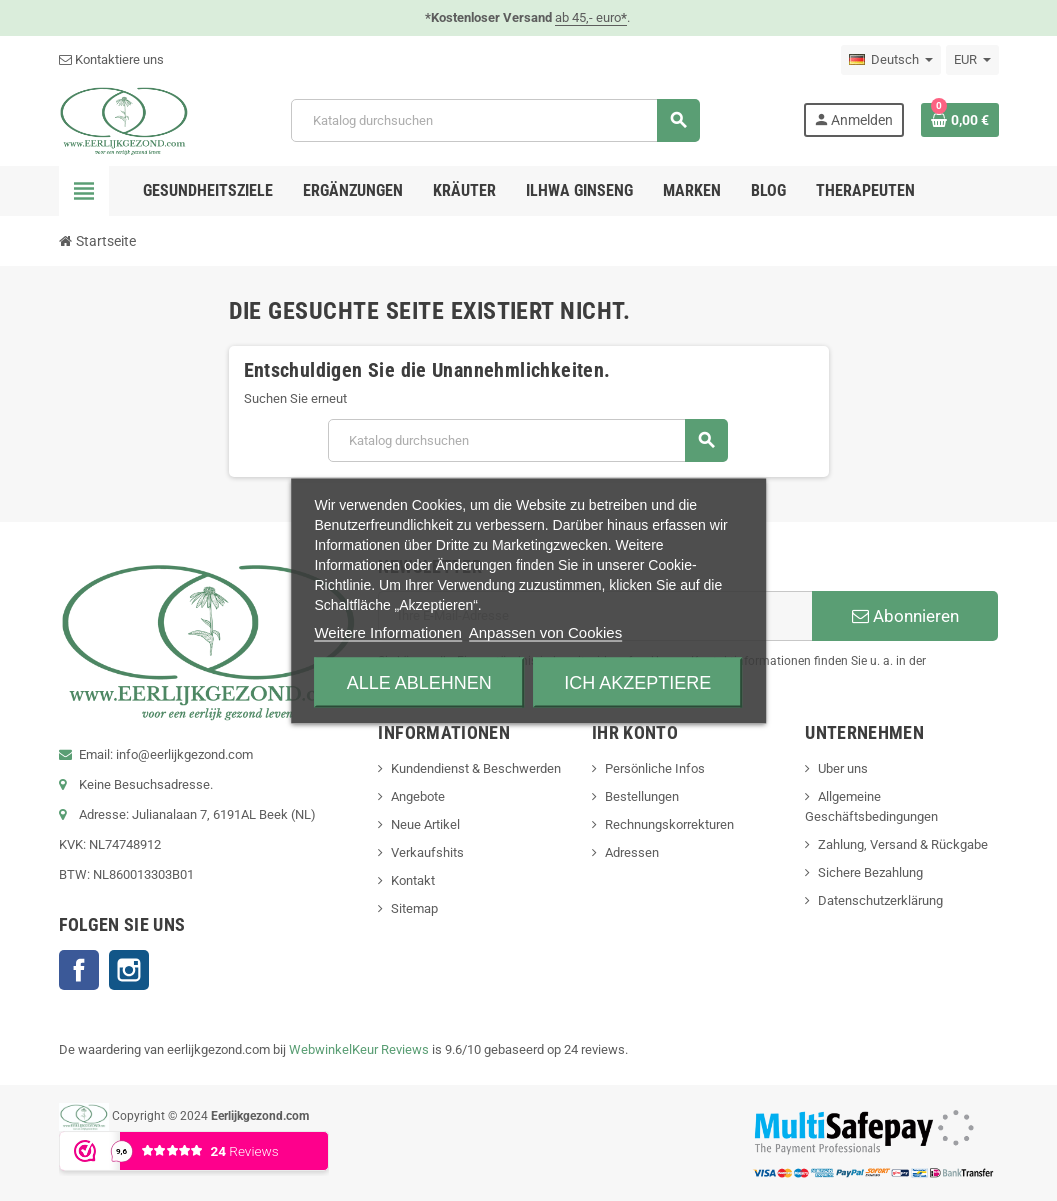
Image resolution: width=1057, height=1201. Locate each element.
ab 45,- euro (591, 17)
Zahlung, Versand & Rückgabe (903, 844)
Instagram (129, 970)
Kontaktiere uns (111, 59)
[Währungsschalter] (972, 60)
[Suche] (495, 120)
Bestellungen (642, 796)
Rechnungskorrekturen (669, 824)
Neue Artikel (425, 824)
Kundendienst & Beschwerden (476, 768)
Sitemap (414, 908)
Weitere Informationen (387, 631)
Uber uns (843, 768)
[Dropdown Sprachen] (891, 60)
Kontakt (413, 880)
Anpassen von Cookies (545, 631)
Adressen (632, 852)
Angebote (418, 796)
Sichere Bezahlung (870, 872)
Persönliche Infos (655, 768)
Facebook (79, 970)
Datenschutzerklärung (880, 900)
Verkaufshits (427, 852)
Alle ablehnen (419, 682)
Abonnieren (905, 616)
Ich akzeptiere (637, 682)
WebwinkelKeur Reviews (359, 1049)
